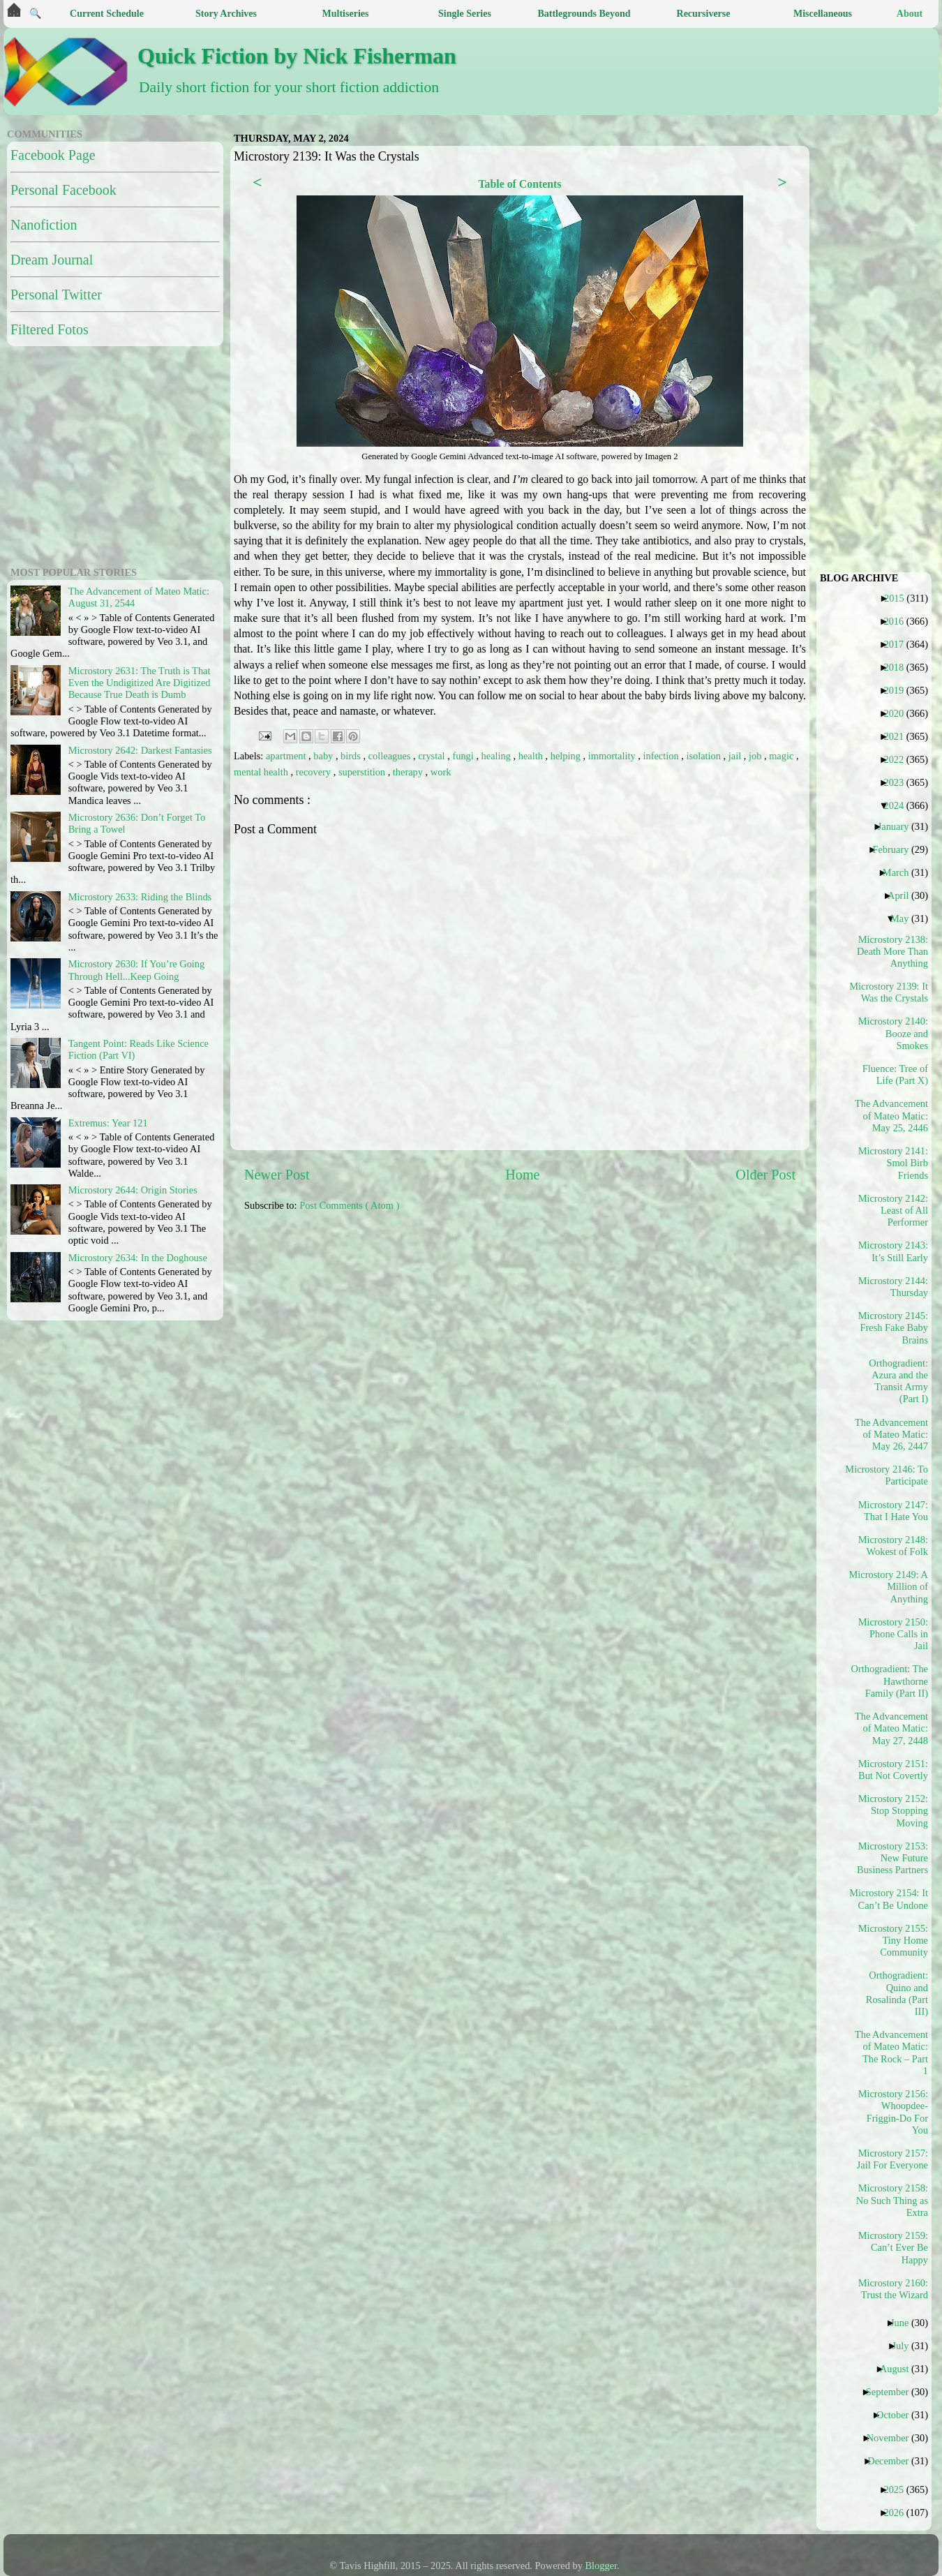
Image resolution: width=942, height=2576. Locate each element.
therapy (409, 771)
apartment (287, 755)
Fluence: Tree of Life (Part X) (895, 1074)
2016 (899, 621)
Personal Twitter (56, 294)
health (532, 755)
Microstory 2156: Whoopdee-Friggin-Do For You (893, 2112)
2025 (899, 2489)
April (903, 895)
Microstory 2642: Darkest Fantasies (140, 750)
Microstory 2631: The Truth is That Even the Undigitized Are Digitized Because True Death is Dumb (139, 683)
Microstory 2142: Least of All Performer (893, 1210)
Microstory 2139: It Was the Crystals (891, 992)
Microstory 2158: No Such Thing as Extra (892, 2200)
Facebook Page (53, 155)
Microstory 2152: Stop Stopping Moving (893, 1811)
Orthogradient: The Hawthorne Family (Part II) (891, 1681)
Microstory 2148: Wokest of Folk (893, 1545)
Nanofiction (43, 224)
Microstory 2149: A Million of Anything (891, 1587)
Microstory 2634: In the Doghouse (137, 1257)
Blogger (601, 2565)
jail (736, 755)
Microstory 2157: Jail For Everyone (892, 2159)
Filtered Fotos (49, 329)
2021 (899, 736)
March (901, 872)
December (893, 2460)
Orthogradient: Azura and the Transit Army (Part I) (898, 1381)
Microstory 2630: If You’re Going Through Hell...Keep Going (136, 969)
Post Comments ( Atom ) (349, 1205)
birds (352, 755)
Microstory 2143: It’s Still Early (893, 1251)
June (905, 2322)
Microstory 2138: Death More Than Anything (892, 951)
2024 (899, 805)
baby (324, 755)
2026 (899, 2512)
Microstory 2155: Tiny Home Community (893, 1940)
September (892, 2391)
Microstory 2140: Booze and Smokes (893, 1033)
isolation (704, 755)
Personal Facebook (63, 190)
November (893, 2437)
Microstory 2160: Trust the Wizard (893, 2288)
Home (522, 1174)
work (441, 771)
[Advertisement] (94, 454)
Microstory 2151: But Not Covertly (893, 1769)
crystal (432, 755)
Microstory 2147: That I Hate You (893, 1510)
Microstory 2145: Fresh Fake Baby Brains (893, 1328)
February (896, 849)
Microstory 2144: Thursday (893, 1286)
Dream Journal (51, 259)
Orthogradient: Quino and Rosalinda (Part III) (897, 1993)
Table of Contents (519, 184)
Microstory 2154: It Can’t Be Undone (891, 1898)
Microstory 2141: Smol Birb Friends (893, 1163)
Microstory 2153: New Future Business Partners (892, 1858)
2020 (899, 713)
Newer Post (277, 1174)
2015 (899, 598)
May (905, 918)
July (905, 2345)
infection (662, 755)
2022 (899, 759)
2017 (899, 644)
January (898, 826)
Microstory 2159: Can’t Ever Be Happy (893, 2247)
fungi (464, 755)
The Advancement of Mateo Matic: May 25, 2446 (891, 1115)
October (898, 2414)
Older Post (765, 1174)
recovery (315, 771)
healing (497, 755)
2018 (899, 667)
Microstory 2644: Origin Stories (132, 1190)
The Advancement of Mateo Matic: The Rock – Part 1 (891, 2052)
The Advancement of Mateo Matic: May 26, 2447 (891, 1434)
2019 (899, 690)
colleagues (390, 755)
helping (567, 755)
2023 (899, 782)
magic (782, 755)
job (756, 755)
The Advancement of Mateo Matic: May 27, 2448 (891, 1728)
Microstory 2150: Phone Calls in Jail (893, 1634)
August (899, 2368)
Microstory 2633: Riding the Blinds (139, 896)
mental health (262, 771)
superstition (363, 771)
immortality (613, 755)
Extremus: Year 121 (108, 1123)
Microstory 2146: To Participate (891, 1475)
